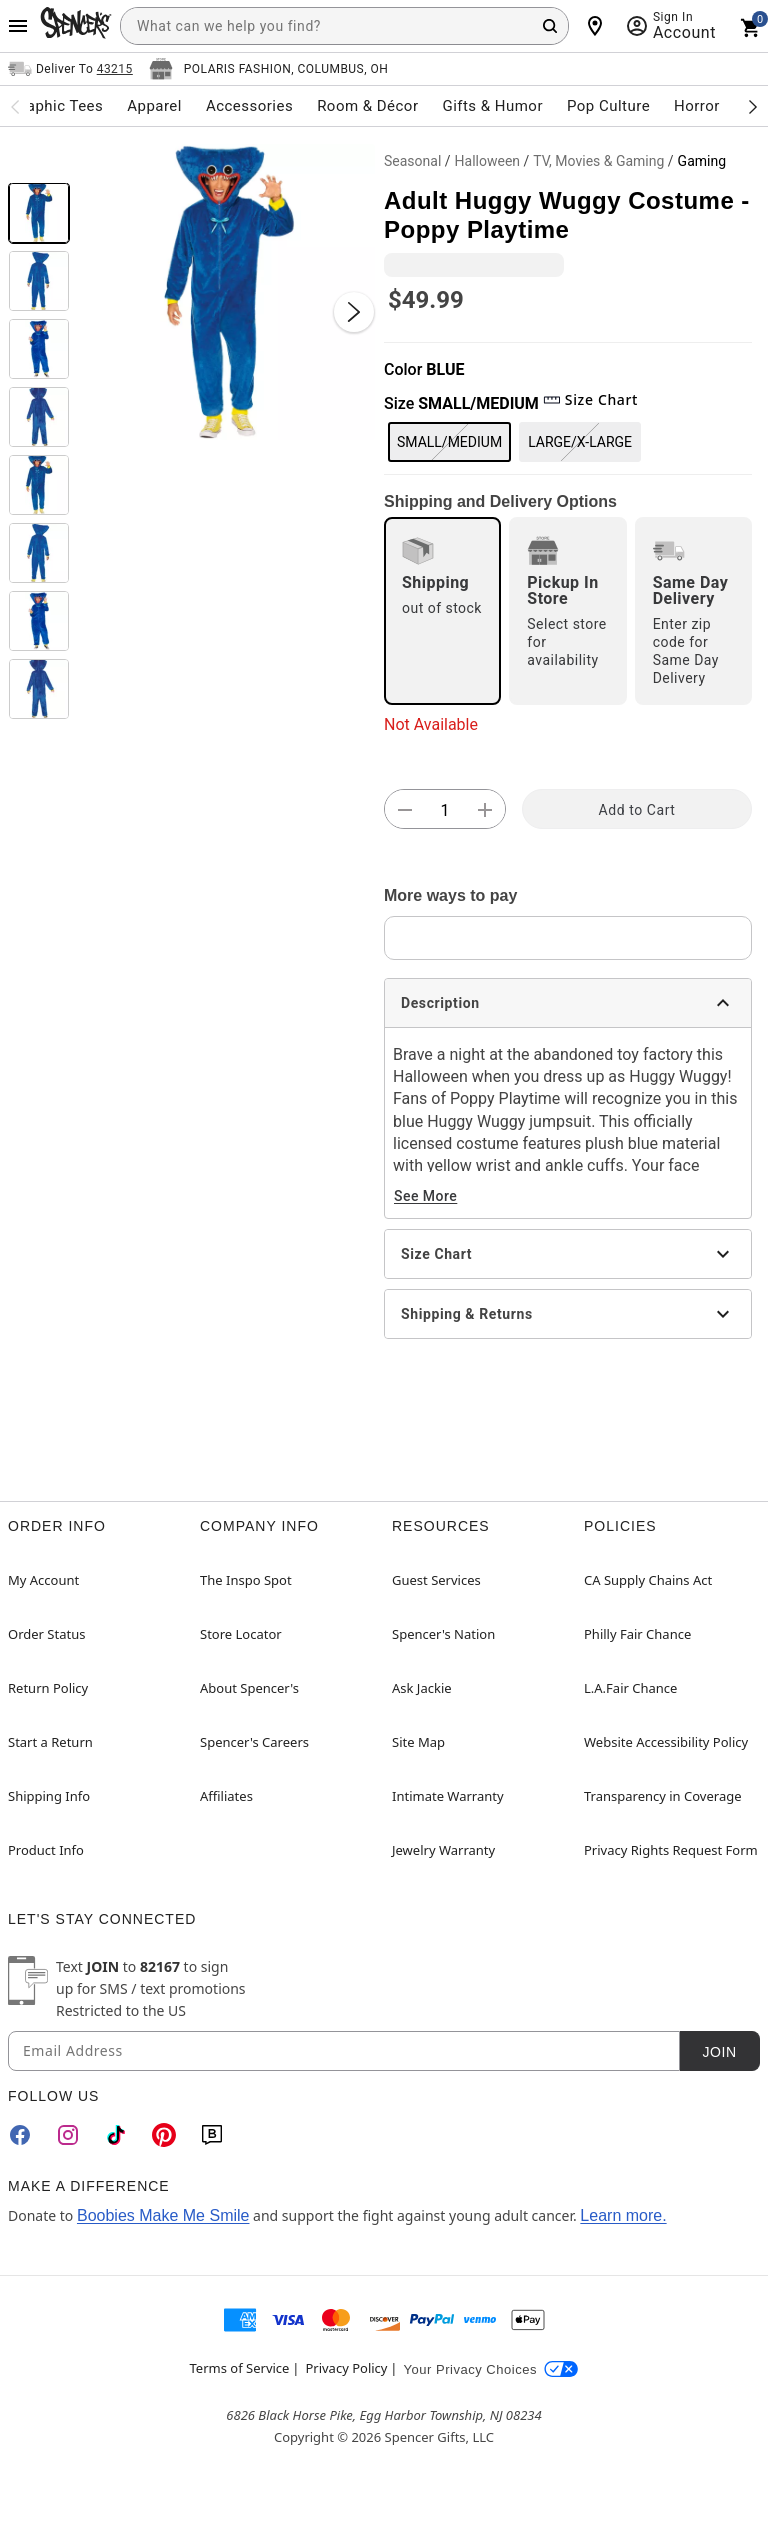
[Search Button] (550, 26)
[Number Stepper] (445, 810)
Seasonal (412, 161)
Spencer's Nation (443, 1634)
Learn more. (623, 2215)
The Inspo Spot (246, 1580)
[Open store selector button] (269, 69)
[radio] (442, 611)
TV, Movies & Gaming (598, 161)
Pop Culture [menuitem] (608, 106)
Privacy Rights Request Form (671, 1850)
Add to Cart (637, 810)
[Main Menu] (18, 26)
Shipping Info (49, 1796)
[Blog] (212, 2135)
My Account (43, 1580)
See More (425, 1196)
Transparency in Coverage (663, 1796)
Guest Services (436, 1580)
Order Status (46, 1634)
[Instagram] (68, 2135)
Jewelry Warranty (443, 1850)
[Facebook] (20, 2135)
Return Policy (48, 1688)
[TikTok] (116, 2135)
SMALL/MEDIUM (449, 442)
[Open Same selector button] (70, 69)
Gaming (702, 161)
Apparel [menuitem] (154, 106)
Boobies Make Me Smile (163, 2215)
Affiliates (226, 1796)
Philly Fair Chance (637, 1634)
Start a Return (50, 1742)
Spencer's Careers (254, 1742)
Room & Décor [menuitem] (367, 106)
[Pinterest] (164, 2135)
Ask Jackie (422, 1688)
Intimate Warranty (448, 1796)
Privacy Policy (346, 2368)
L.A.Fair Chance (630, 1688)
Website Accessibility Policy (666, 1742)
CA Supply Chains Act (648, 1580)
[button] (227, 292)
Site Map (418, 1742)
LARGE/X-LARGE (580, 442)
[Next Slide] (354, 312)
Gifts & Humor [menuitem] (492, 106)
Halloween (488, 161)
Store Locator (241, 1634)
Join (719, 2052)
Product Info (46, 1850)
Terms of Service (240, 2368)
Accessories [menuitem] (249, 106)
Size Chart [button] (590, 399)
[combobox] (344, 26)
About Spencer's (249, 1688)
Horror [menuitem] (697, 106)
